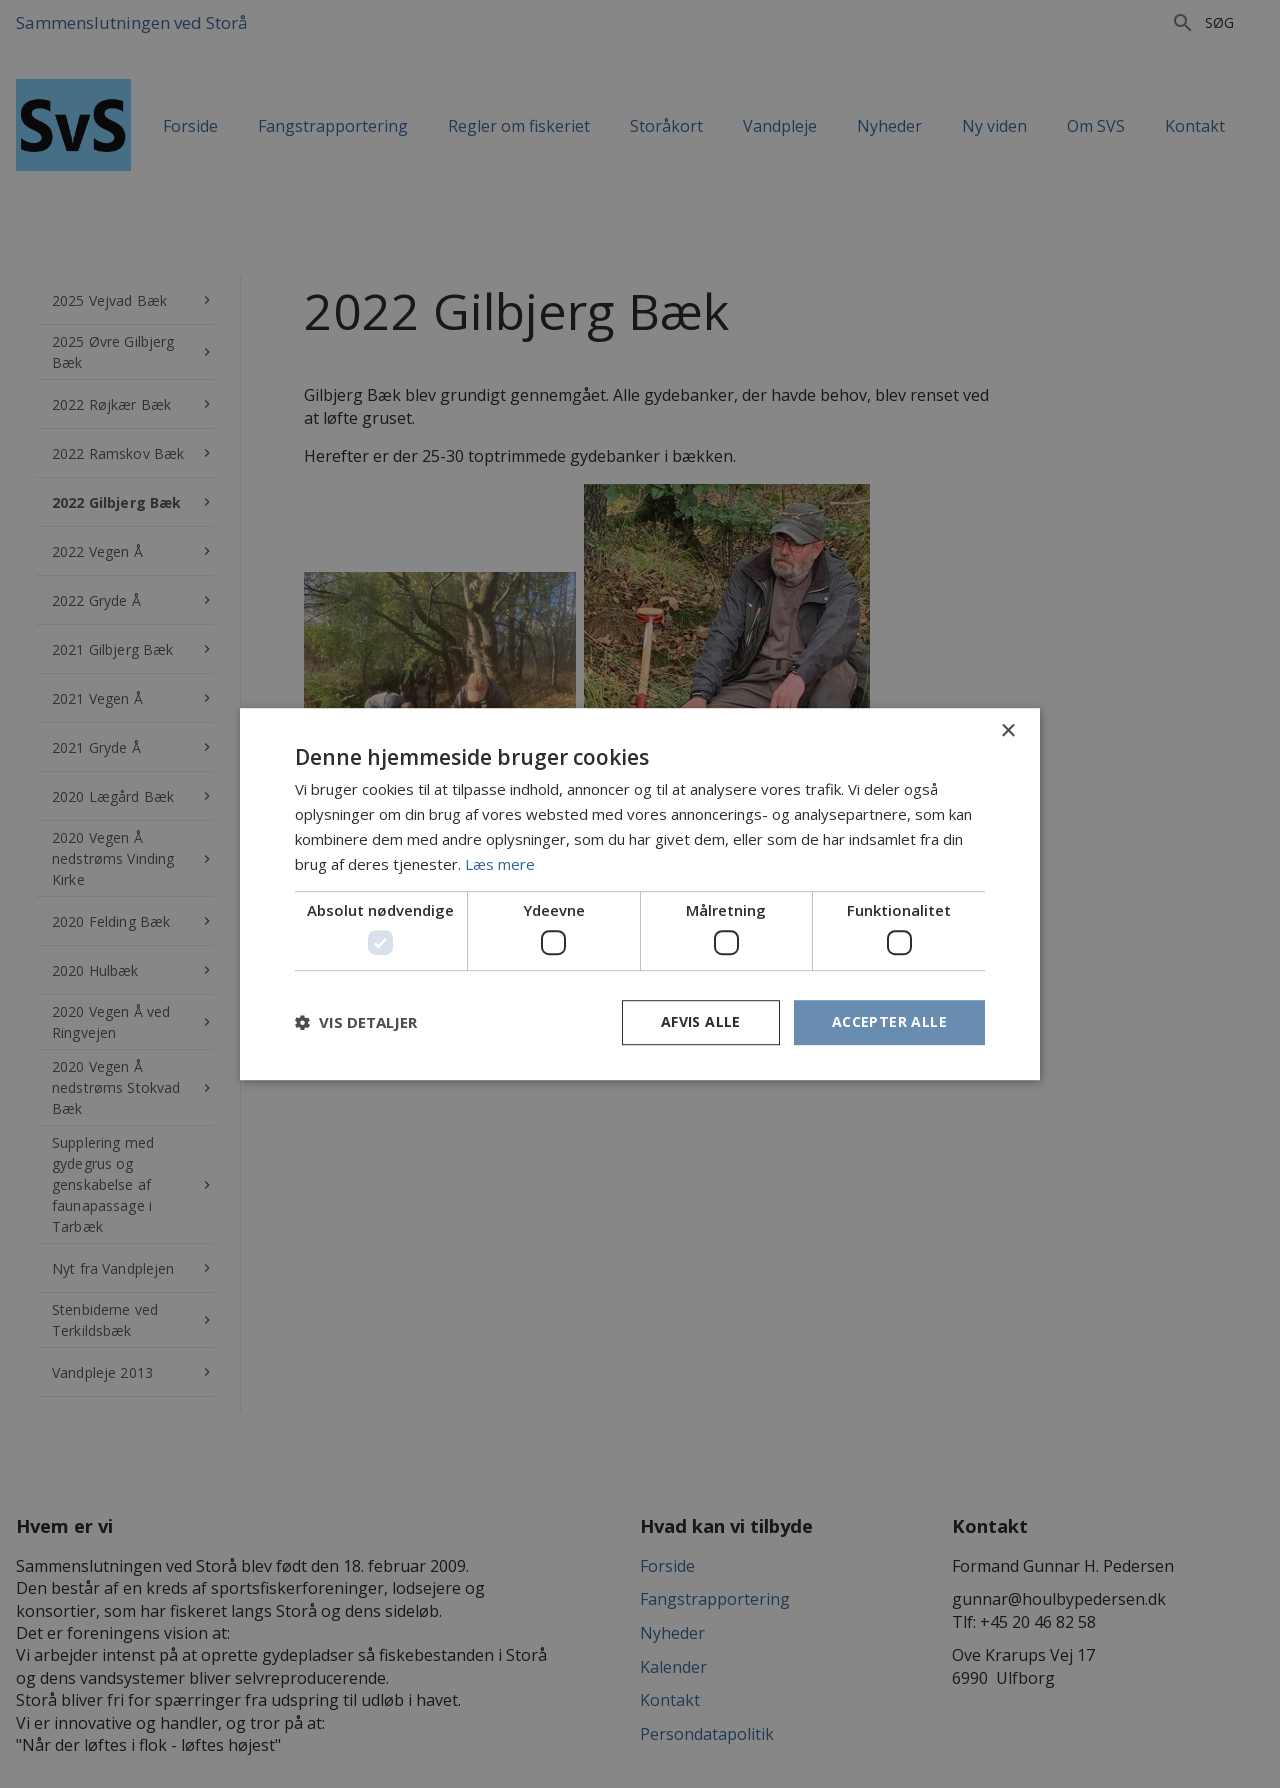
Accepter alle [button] (889, 1021)
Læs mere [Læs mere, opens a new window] (500, 864)
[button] (356, 1022)
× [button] (1007, 731)
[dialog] (640, 894)
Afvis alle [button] (701, 1021)
